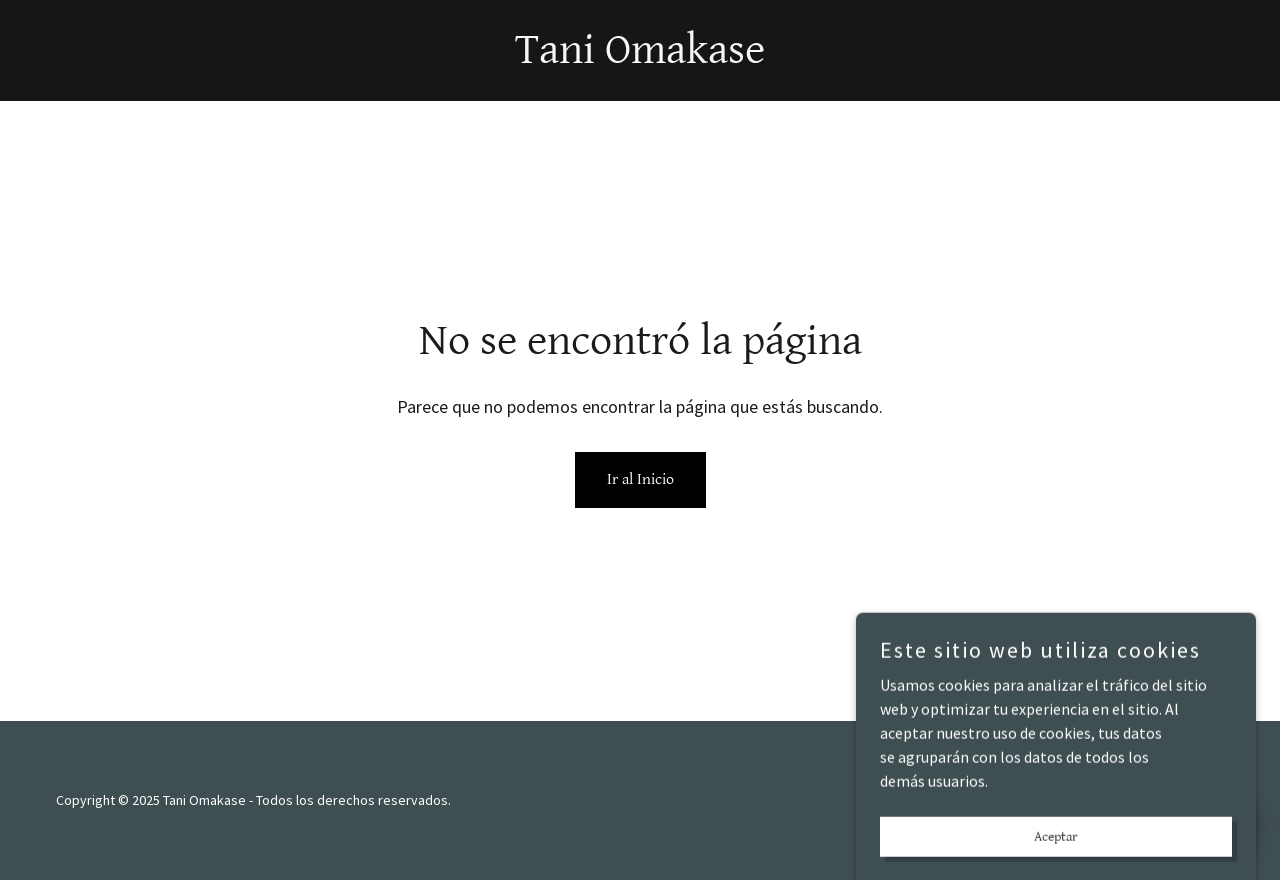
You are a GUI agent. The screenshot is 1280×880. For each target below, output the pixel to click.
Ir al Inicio (640, 479)
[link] (640, 57)
